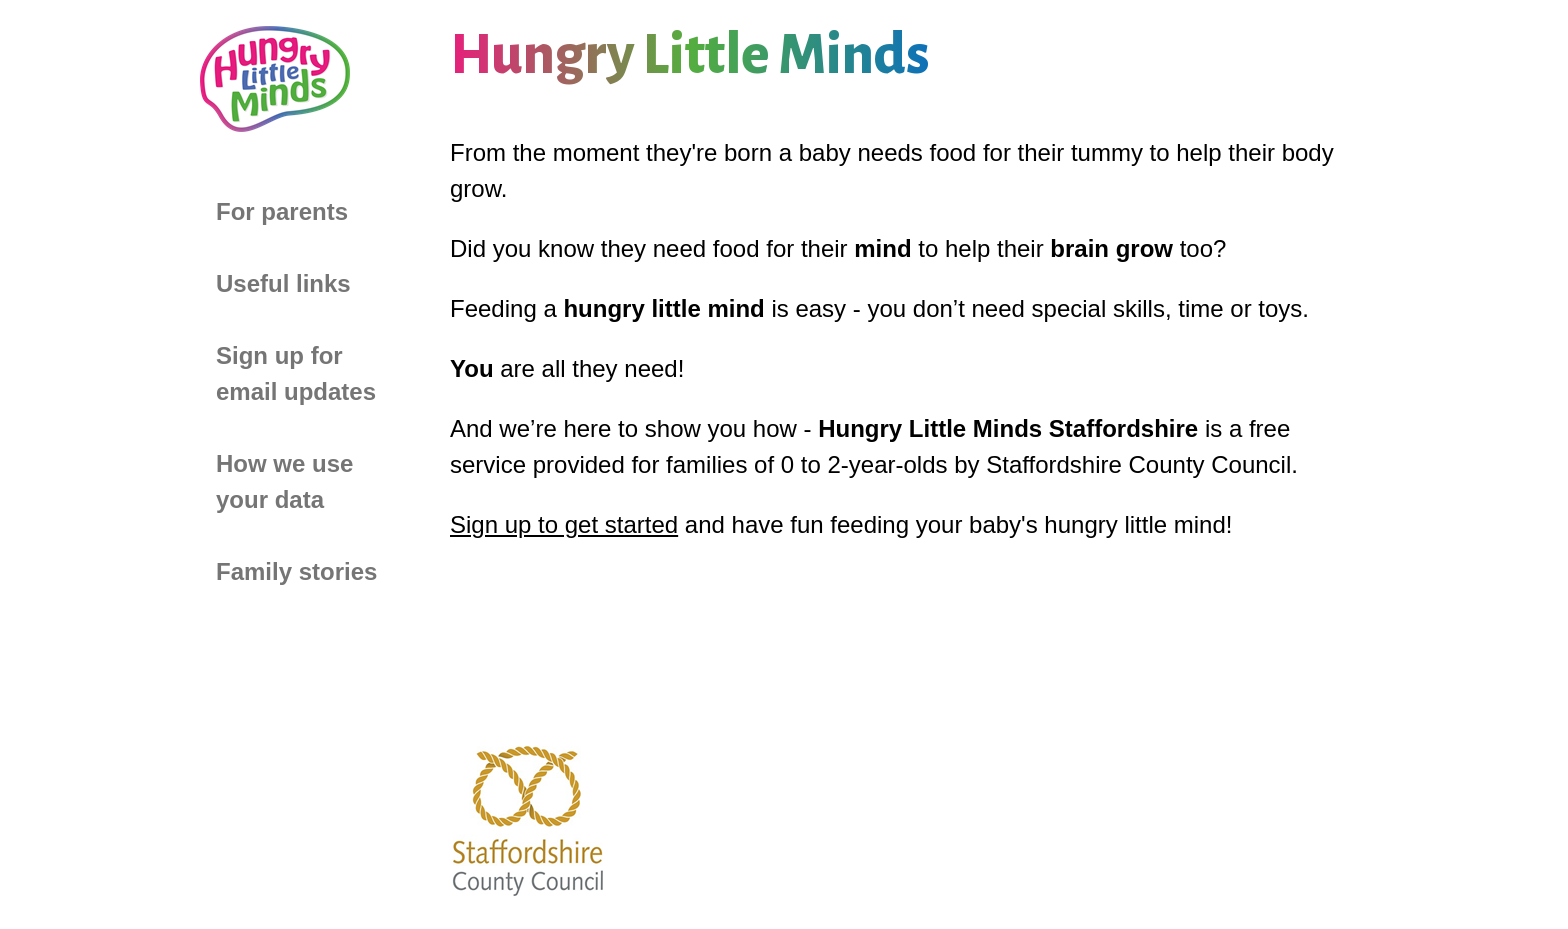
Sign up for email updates (296, 373)
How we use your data (284, 481)
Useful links (283, 283)
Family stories (296, 571)
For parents (282, 211)
